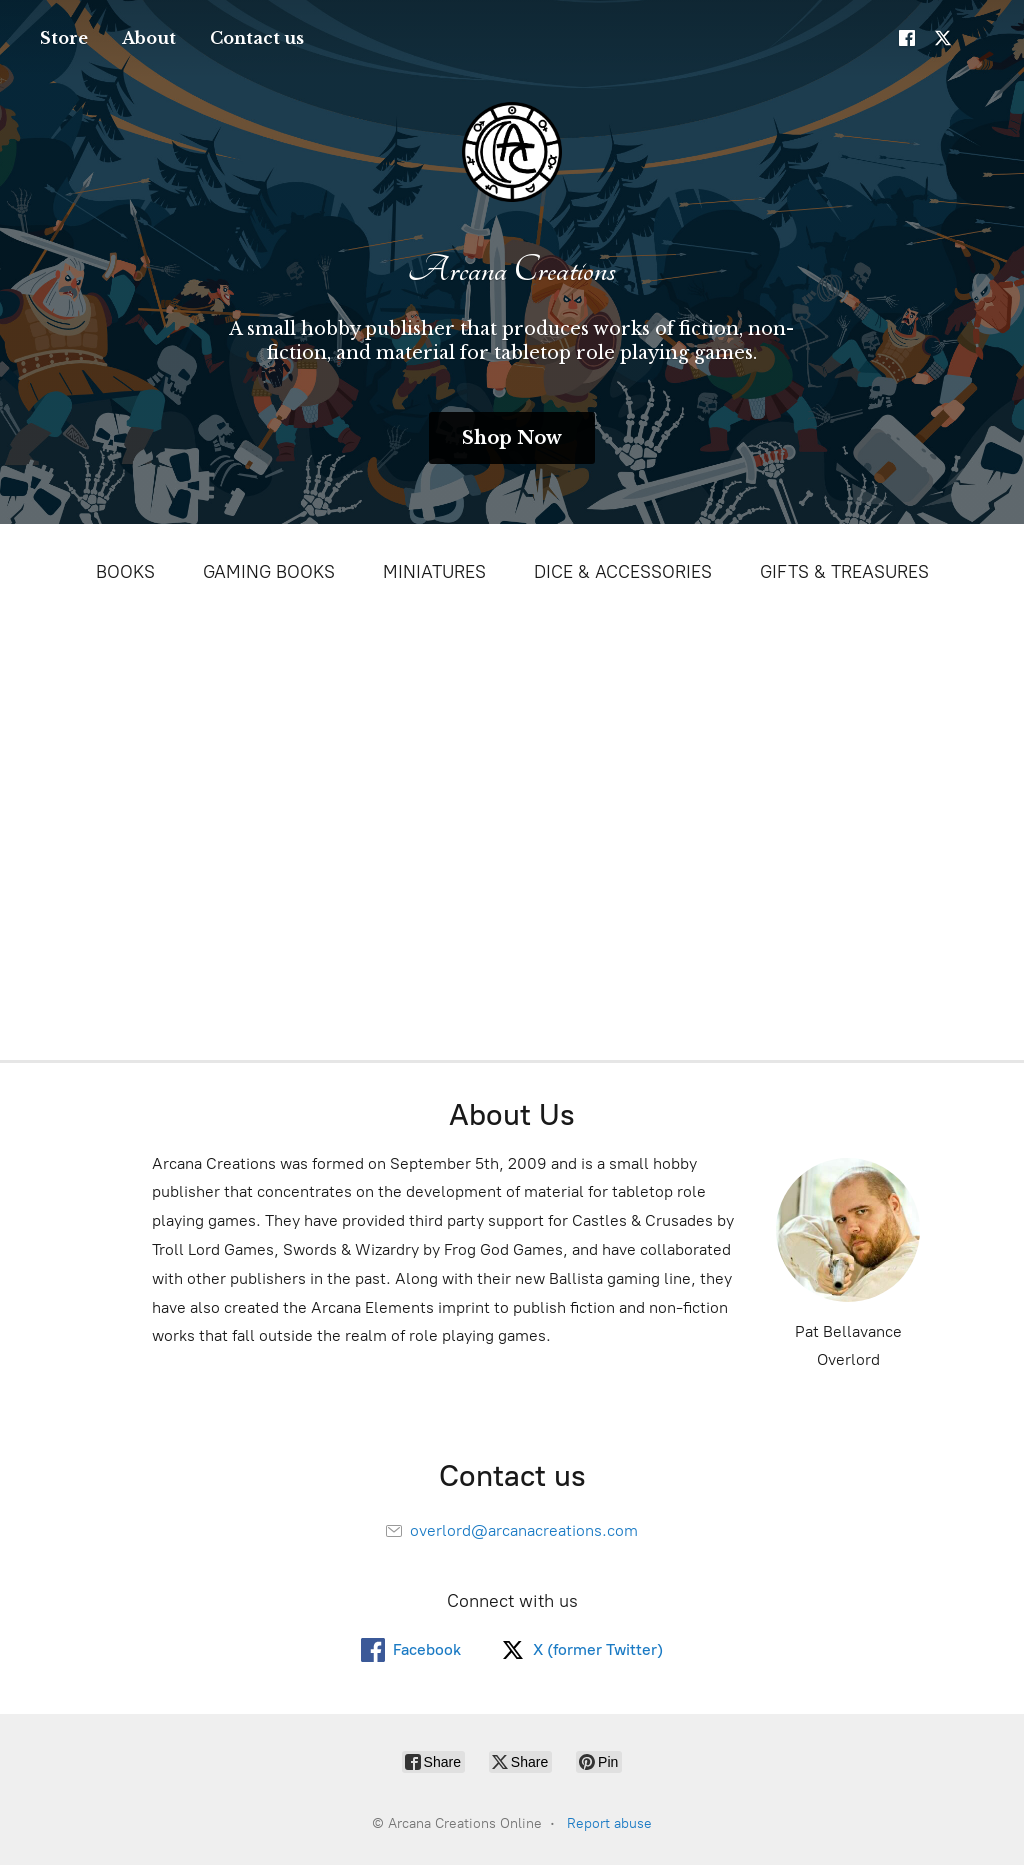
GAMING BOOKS (269, 572)
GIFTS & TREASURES (844, 572)
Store (64, 38)
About (149, 38)
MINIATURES (434, 572)
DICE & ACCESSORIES (623, 572)
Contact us (257, 38)
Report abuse (609, 1823)
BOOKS (125, 572)
